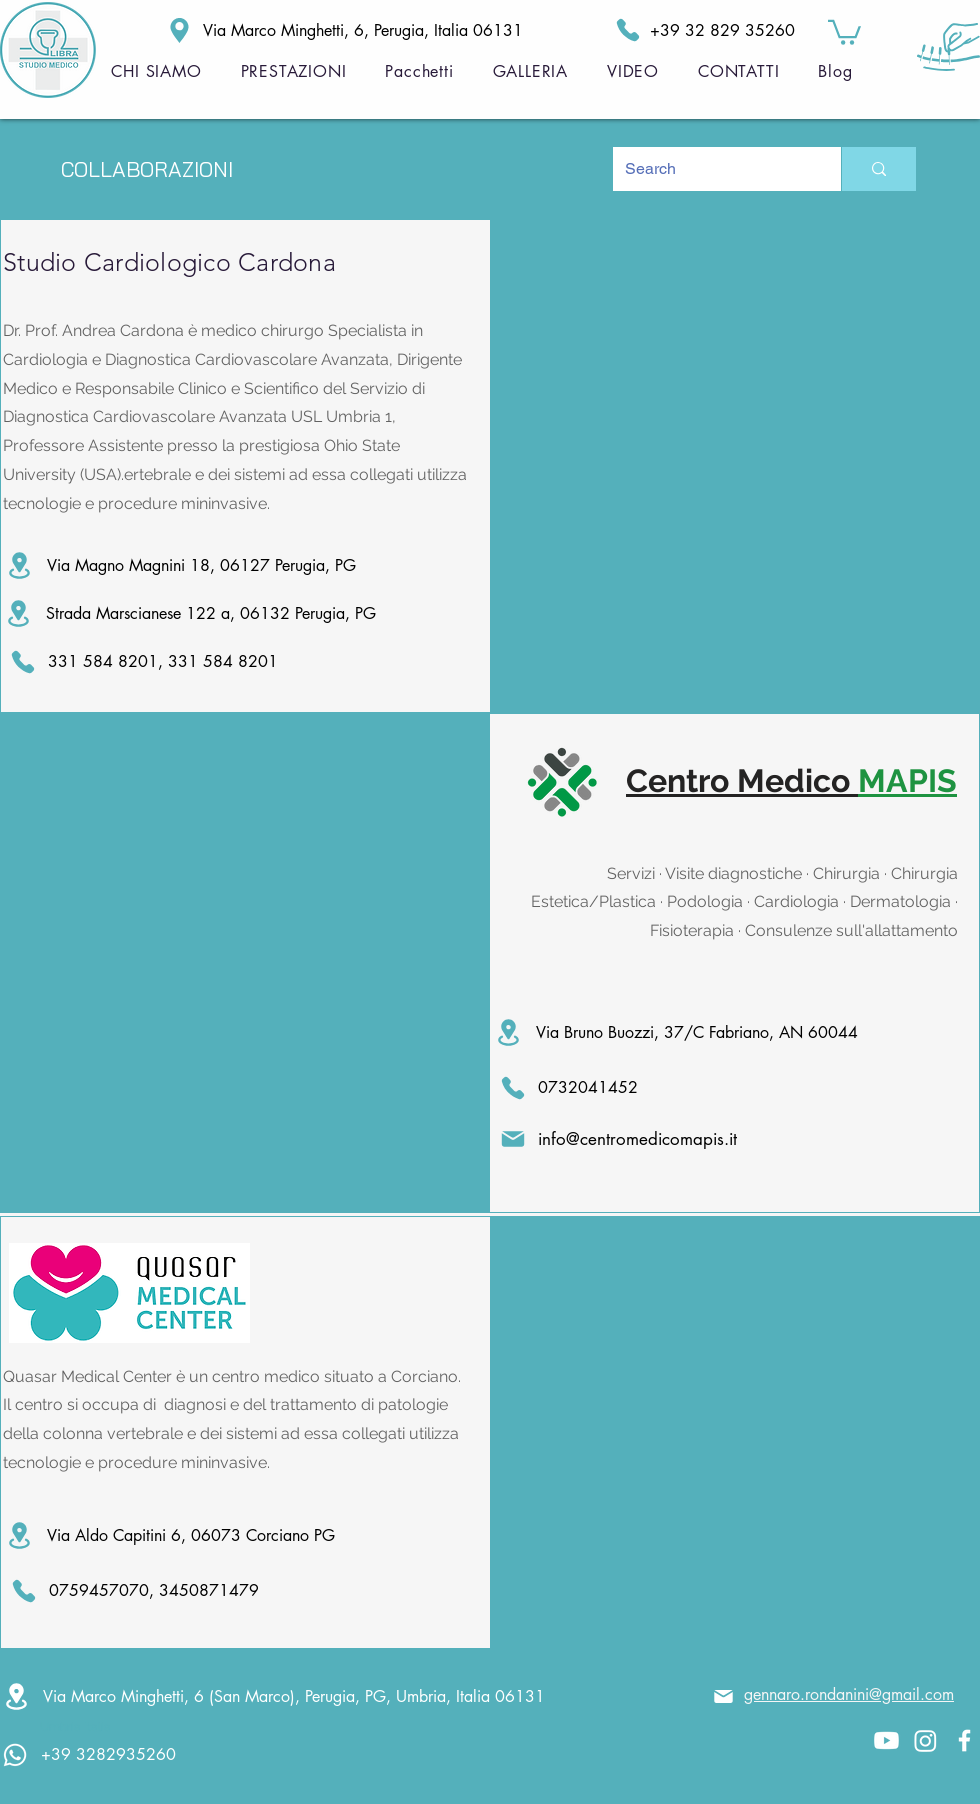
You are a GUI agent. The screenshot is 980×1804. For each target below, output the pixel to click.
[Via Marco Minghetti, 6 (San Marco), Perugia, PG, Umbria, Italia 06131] (286, 1696)
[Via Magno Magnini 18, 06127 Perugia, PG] (232, 565)
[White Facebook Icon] (964, 1740)
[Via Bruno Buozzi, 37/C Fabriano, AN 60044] (687, 1032)
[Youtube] (886, 1740)
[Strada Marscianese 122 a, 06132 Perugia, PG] (231, 613)
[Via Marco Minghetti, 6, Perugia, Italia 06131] (304, 30)
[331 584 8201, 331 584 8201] (149, 662)
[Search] (712, 169)
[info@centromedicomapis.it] (641, 1139)
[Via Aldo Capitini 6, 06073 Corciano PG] (232, 1535)
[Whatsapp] (15, 1755)
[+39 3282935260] (134, 1754)
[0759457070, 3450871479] (142, 1591)
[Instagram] (925, 1740)
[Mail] (723, 1697)
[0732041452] (588, 1088)
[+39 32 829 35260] (695, 30)
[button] (844, 31)
